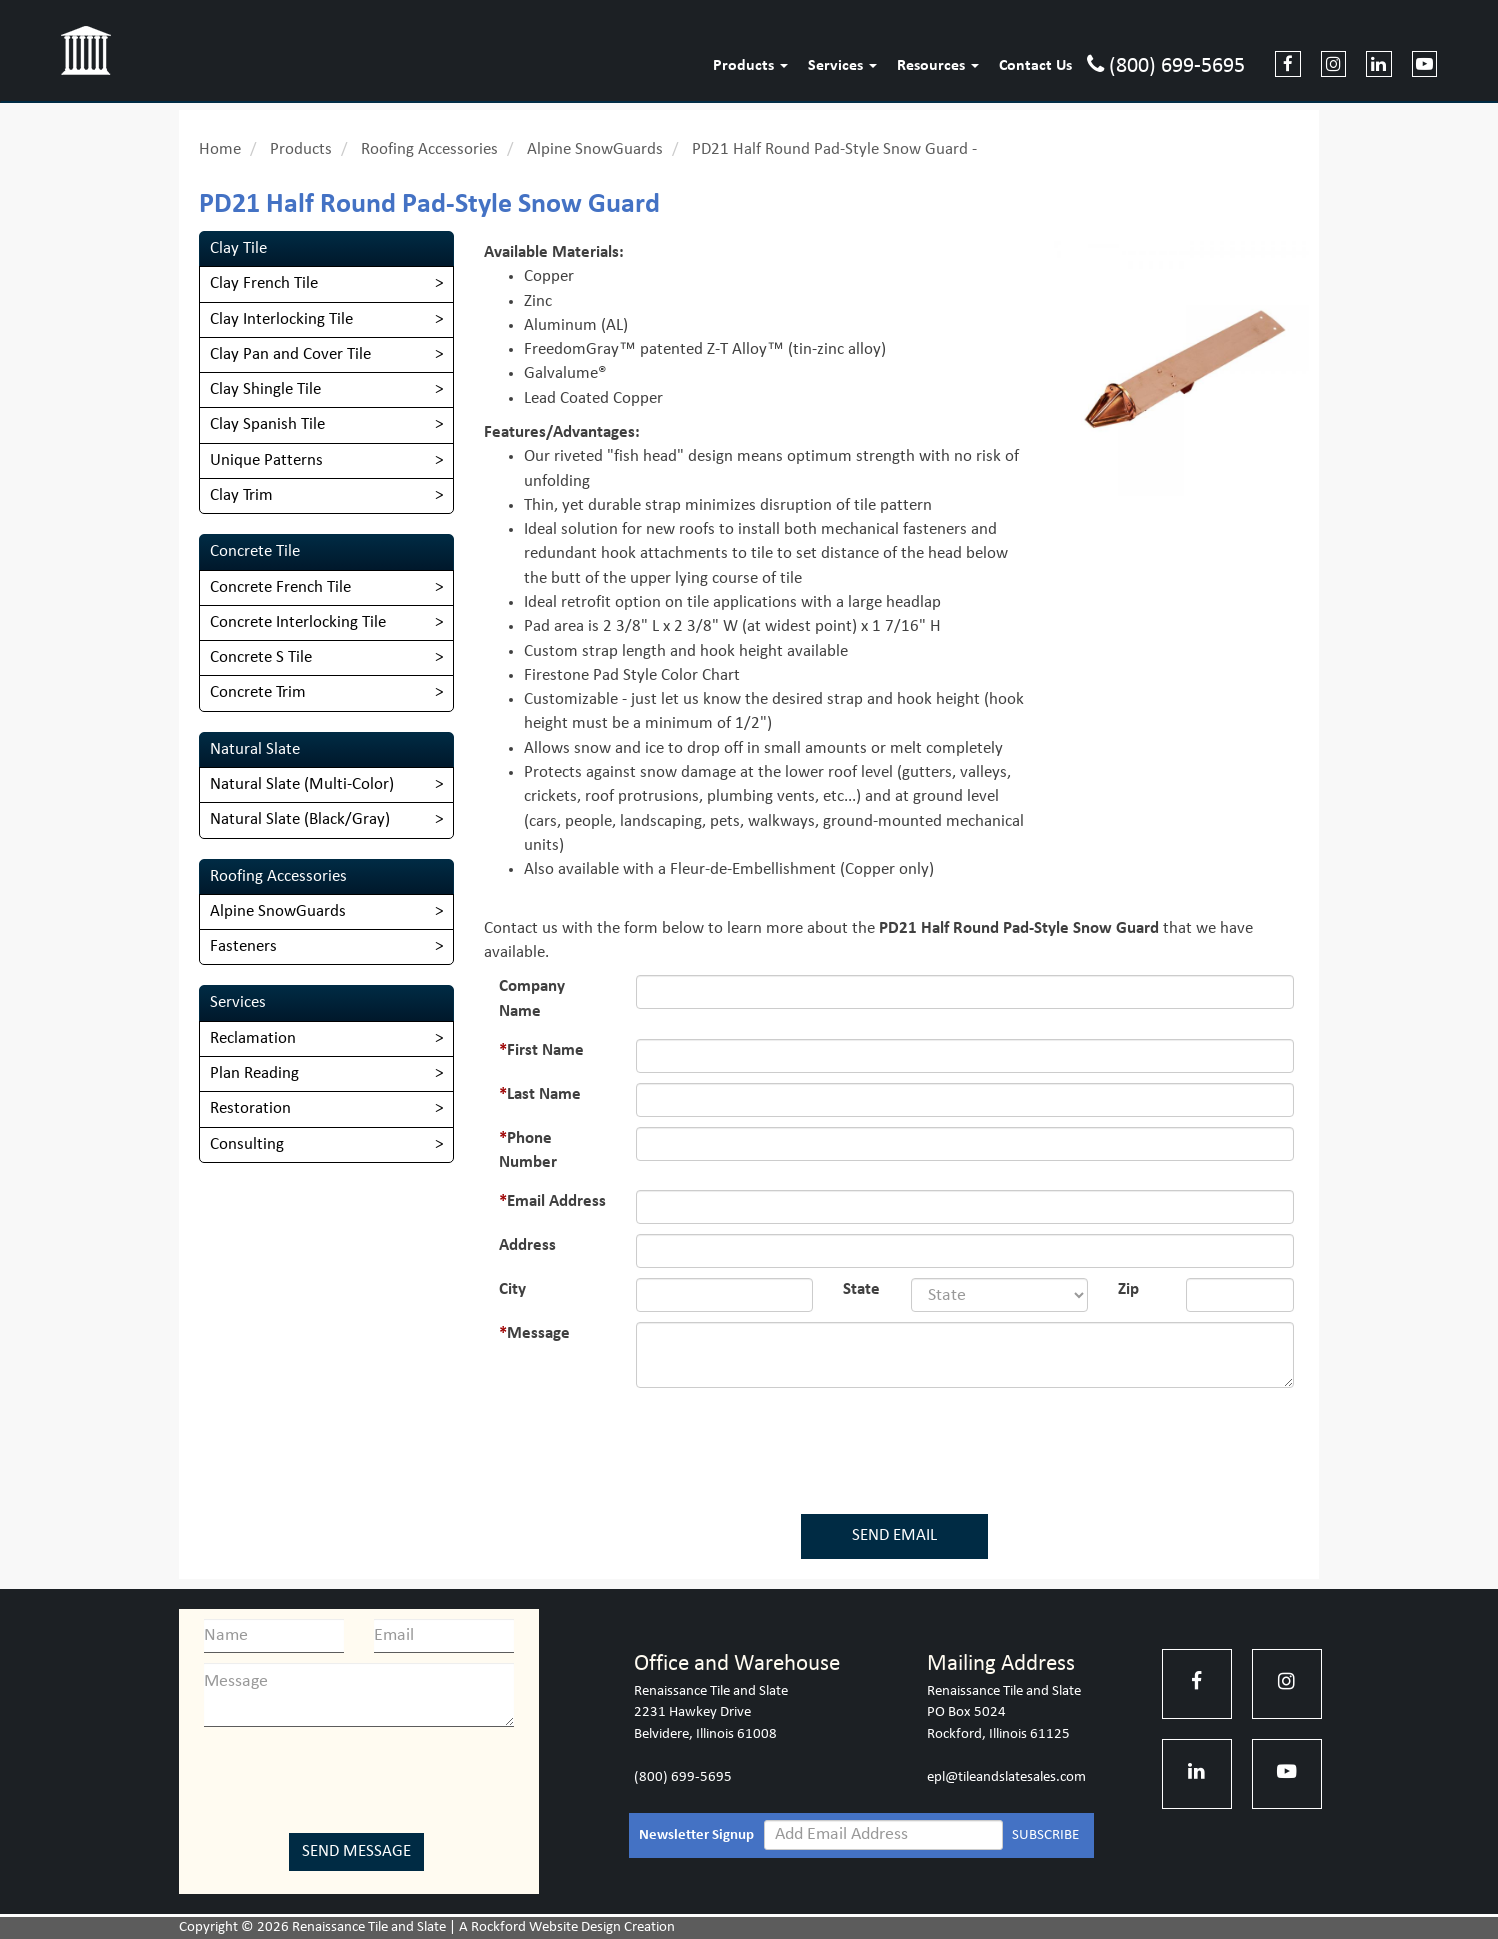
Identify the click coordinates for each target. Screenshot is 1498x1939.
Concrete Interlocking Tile (298, 622)
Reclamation (253, 1038)
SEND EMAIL (894, 1535)
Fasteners (243, 946)
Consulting (247, 1144)
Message (538, 1333)
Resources (938, 66)
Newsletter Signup (696, 1835)
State (861, 1289)
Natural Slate (255, 749)
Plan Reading (254, 1073)
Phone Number (528, 1150)
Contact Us (1035, 66)
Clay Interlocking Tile (281, 319)
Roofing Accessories (429, 149)
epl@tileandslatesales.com (1006, 1777)
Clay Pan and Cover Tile (290, 354)
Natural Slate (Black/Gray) (300, 819)
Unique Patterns (266, 460)
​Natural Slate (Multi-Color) (302, 784)
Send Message (356, 1851)
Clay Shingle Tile (265, 389)
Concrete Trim (258, 692)
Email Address (556, 1201)
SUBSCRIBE (1045, 1835)
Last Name (544, 1094)
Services (842, 66)
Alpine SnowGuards (595, 149)
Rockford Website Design (546, 1927)
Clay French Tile (264, 283)
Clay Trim (241, 495)
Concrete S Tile (261, 657)
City (512, 1289)
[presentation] (899, 1447)
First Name (545, 1050)
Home (220, 149)
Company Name (532, 998)
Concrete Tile (255, 551)
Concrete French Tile (280, 587)
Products (750, 66)
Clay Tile (238, 248)
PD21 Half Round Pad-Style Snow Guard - (834, 149)
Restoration (250, 1108)
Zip (1128, 1289)
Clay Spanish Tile (267, 424)
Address (527, 1245)
